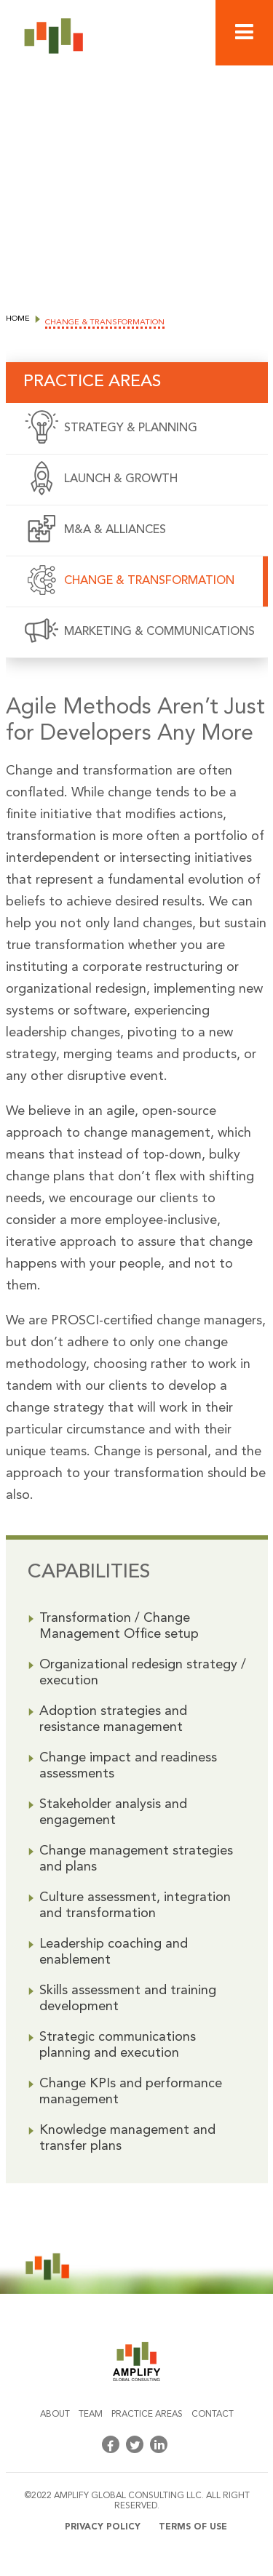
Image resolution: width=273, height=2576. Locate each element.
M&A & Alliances (115, 530)
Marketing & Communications (159, 632)
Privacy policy (103, 2527)
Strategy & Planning (130, 428)
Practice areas (147, 2414)
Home (18, 319)
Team (91, 2414)
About (55, 2414)
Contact (212, 2414)
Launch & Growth (121, 479)
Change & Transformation (149, 581)
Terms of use (193, 2527)
